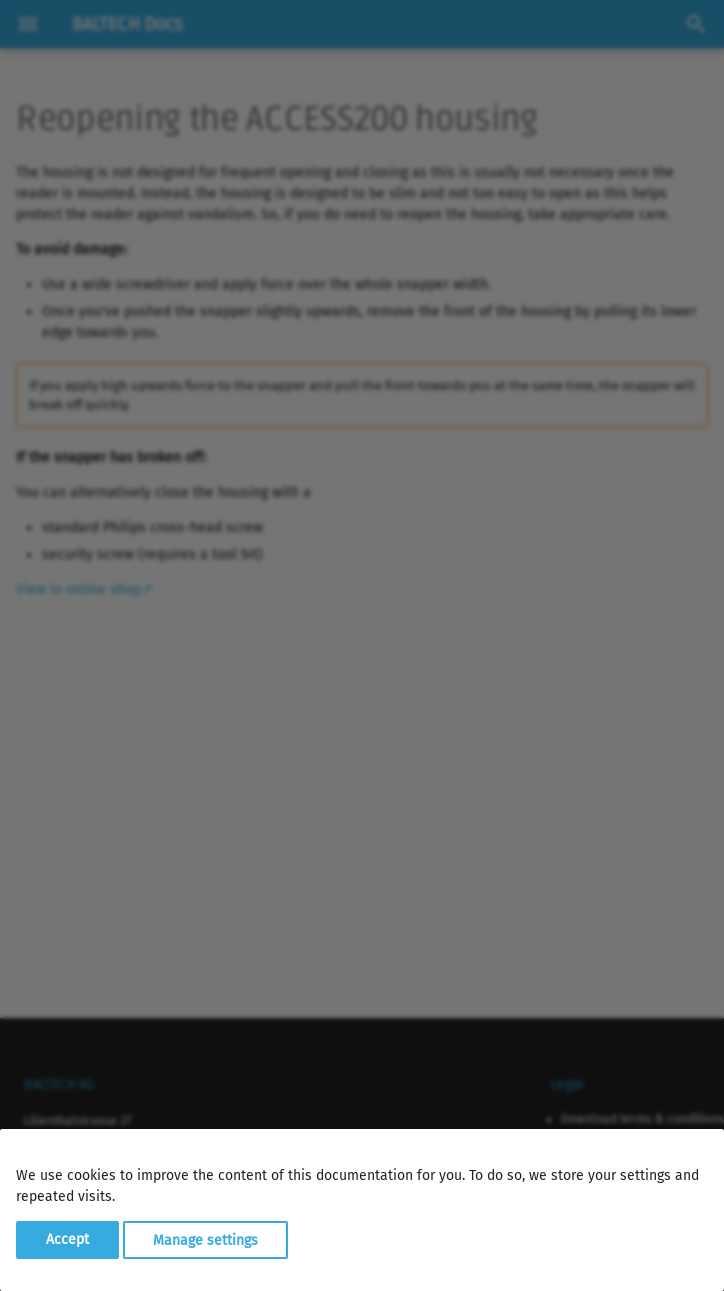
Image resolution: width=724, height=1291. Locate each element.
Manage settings (205, 1239)
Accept (67, 1239)
